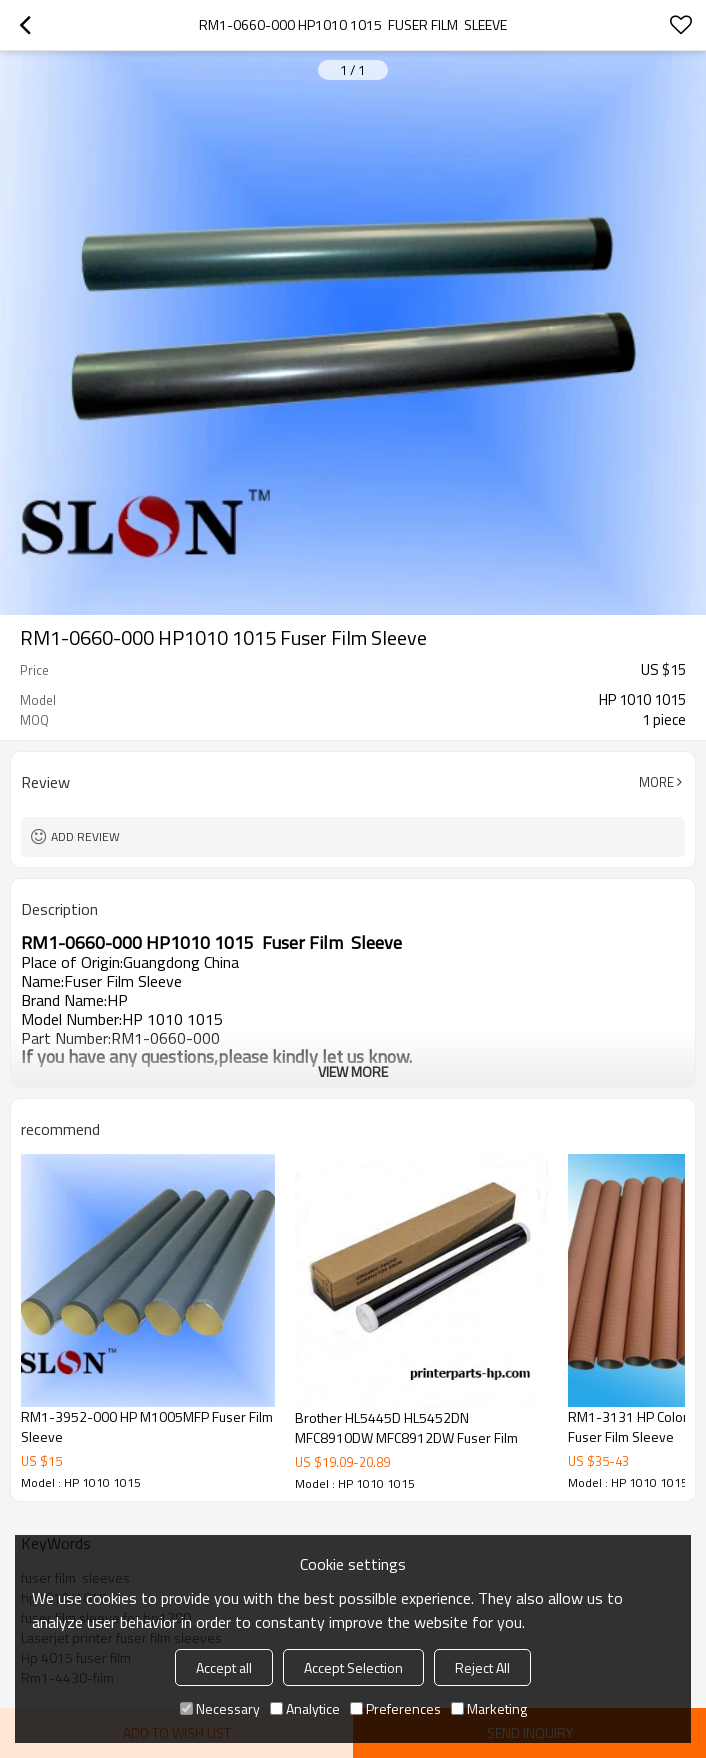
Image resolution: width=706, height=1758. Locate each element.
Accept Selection (353, 1667)
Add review (85, 836)
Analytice (305, 1708)
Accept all (224, 1667)
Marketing (489, 1708)
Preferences (395, 1708)
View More (353, 1071)
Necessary (220, 1708)
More (656, 782)
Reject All (482, 1667)
